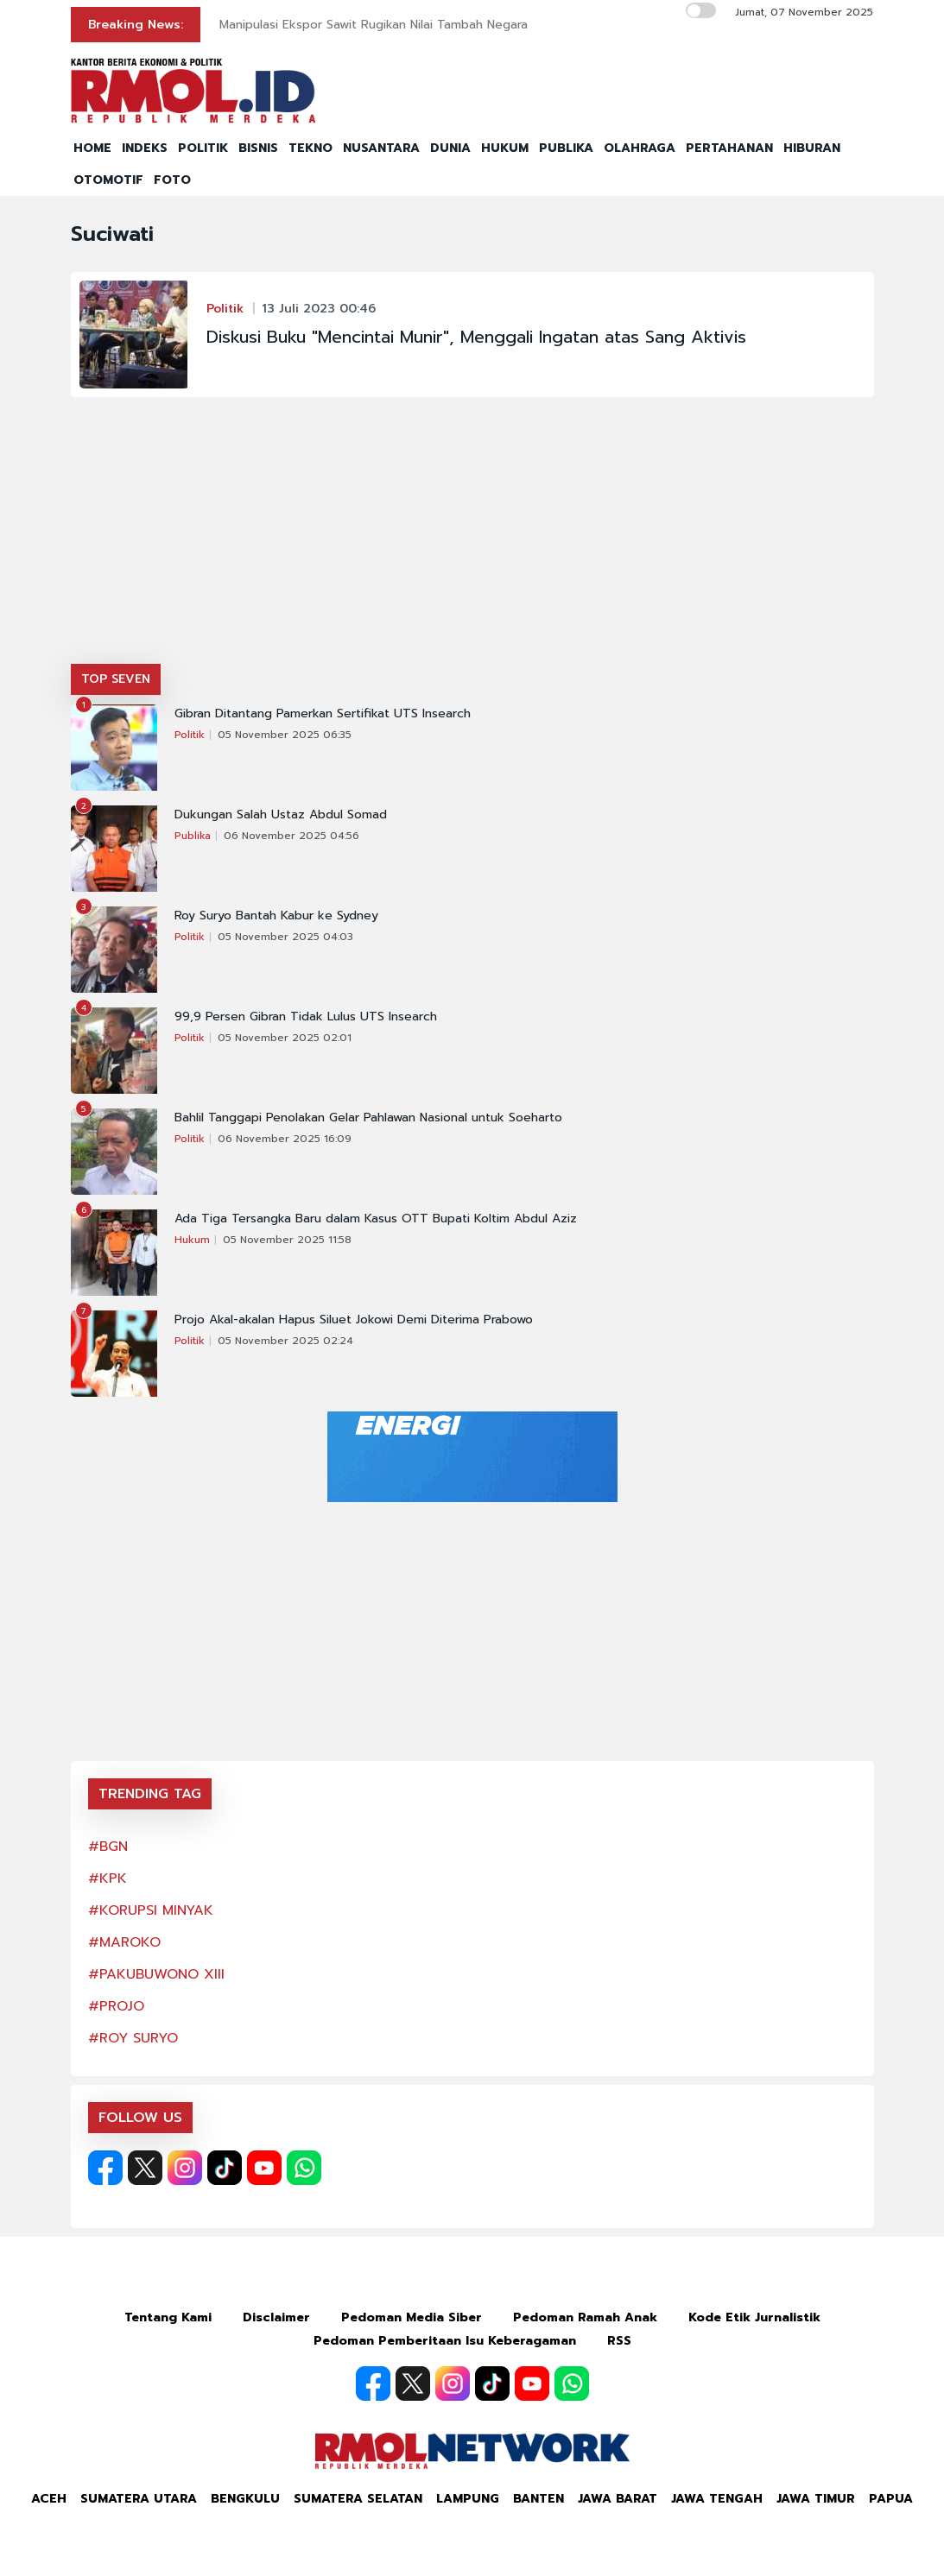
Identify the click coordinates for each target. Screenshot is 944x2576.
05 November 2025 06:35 (285, 734)
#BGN (108, 1846)
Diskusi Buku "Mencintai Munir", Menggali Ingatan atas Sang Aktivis (476, 336)
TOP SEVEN (115, 679)
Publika (192, 835)
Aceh (49, 2499)
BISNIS (258, 148)
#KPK (107, 1878)
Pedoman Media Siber (411, 2317)
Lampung (467, 2499)
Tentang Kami (168, 2317)
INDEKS (145, 148)
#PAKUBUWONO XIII (156, 1974)
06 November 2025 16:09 (285, 1138)
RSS (619, 2341)
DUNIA (450, 148)
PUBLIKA (566, 148)
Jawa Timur (815, 2499)
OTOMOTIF (108, 180)
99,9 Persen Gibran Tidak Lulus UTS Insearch (305, 1017)
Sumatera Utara (138, 2499)
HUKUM (505, 148)
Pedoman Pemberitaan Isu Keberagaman (445, 2341)
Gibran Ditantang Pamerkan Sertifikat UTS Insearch (322, 714)
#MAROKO (124, 1942)
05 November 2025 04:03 (285, 936)
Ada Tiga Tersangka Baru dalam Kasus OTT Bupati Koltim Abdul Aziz (375, 1219)
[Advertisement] (472, 534)
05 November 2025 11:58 (287, 1239)
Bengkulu (245, 2499)
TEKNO (310, 148)
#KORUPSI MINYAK (150, 1910)
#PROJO (116, 2006)
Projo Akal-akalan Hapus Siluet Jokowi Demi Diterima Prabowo (353, 1320)
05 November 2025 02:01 (285, 1037)
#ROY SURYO (133, 2038)
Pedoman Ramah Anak (585, 2317)
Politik (225, 309)
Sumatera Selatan (358, 2499)
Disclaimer (276, 2317)
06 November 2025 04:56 (291, 835)
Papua (891, 2499)
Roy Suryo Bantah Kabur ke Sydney (276, 916)
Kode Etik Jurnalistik (754, 2317)
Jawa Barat (617, 2499)
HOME (92, 148)
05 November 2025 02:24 (285, 1340)
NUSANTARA (381, 148)
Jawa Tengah (717, 2499)
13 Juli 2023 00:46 (319, 309)
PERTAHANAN (729, 148)
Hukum (192, 1239)
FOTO (172, 180)
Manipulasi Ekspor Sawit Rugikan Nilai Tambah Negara (373, 24)
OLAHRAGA (639, 148)
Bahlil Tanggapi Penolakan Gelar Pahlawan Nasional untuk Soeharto (368, 1118)
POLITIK (203, 148)
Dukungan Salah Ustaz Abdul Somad (280, 815)
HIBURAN (811, 148)
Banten (538, 2499)
